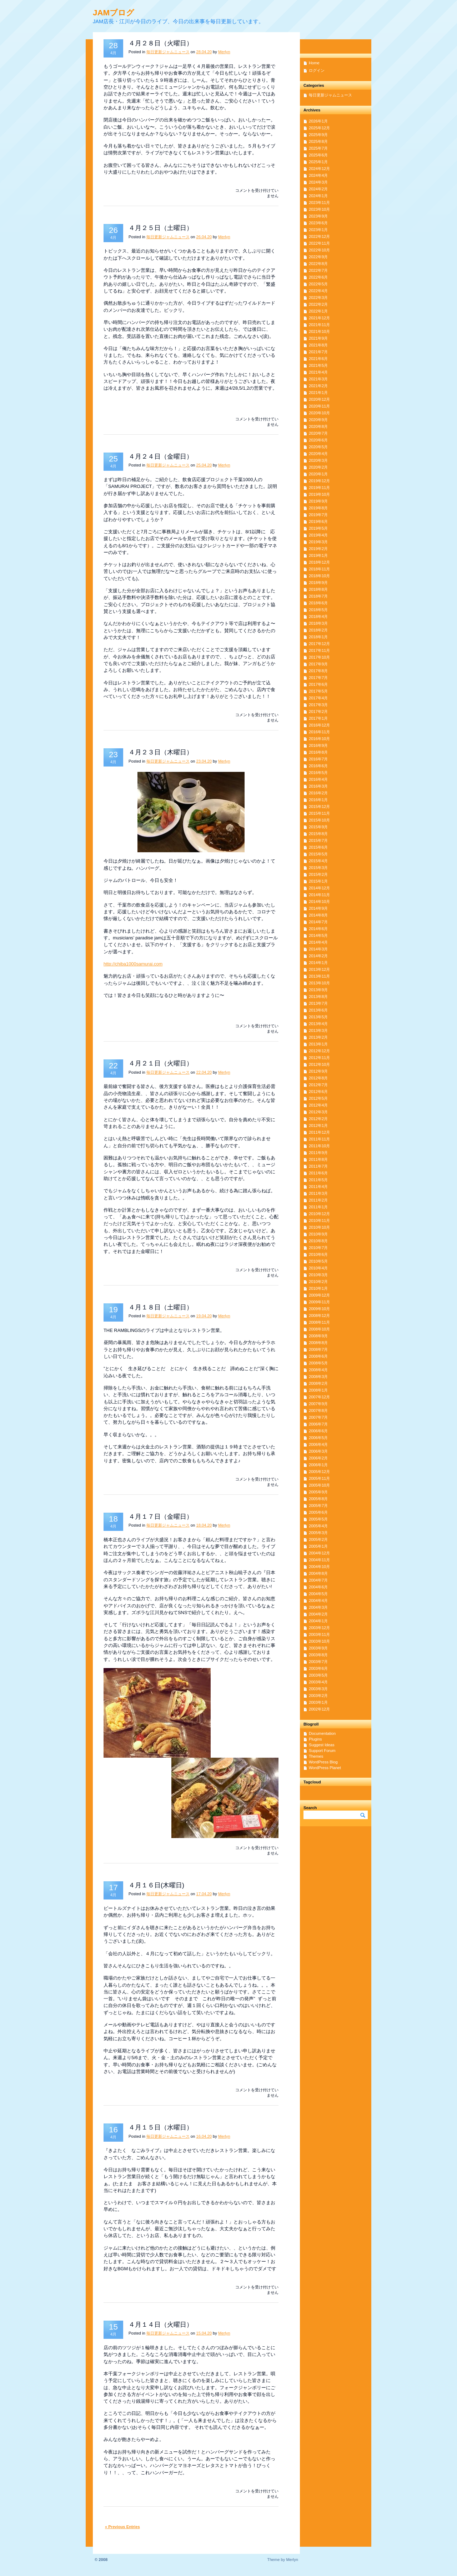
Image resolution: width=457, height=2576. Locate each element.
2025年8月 (318, 141)
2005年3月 (318, 1533)
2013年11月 (319, 976)
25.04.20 (204, 465)
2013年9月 (318, 990)
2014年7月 (318, 922)
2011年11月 (319, 1139)
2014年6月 (318, 929)
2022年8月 (318, 263)
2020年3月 (318, 460)
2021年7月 (318, 352)
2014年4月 (318, 942)
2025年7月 (318, 148)
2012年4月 (318, 1105)
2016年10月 (319, 739)
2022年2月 (318, 304)
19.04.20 (204, 1316)
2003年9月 (318, 1648)
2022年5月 (318, 284)
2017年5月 (318, 691)
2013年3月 (318, 1030)
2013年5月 (318, 1017)
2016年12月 (319, 725)
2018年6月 (318, 603)
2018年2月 (318, 630)
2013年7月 (318, 1003)
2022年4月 (318, 291)
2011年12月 (319, 1132)
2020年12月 (319, 399)
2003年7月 (318, 1661)
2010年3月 (318, 1275)
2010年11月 (319, 1220)
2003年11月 (319, 1634)
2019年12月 (319, 481)
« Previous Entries (122, 2527)
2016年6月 (318, 766)
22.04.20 (204, 1072)
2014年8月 (318, 915)
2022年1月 (318, 311)
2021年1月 (318, 392)
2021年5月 (318, 365)
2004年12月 (319, 1553)
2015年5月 (318, 854)
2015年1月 (318, 881)
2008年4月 (318, 1370)
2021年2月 (318, 386)
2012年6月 (318, 1091)
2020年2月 (318, 467)
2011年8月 (318, 1159)
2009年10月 (319, 1309)
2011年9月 (318, 1152)
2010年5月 (318, 1261)
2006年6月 (318, 1431)
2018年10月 (319, 576)
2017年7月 (318, 677)
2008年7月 (318, 1349)
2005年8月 (318, 1499)
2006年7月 (318, 1424)
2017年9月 (318, 664)
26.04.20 (204, 237)
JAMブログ (113, 12)
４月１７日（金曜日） (161, 1516)
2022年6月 (318, 277)
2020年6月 (318, 440)
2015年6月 (318, 847)
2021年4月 (318, 372)
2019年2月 (318, 548)
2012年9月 (318, 1071)
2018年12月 (319, 562)
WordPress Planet (325, 1768)
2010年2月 (318, 1281)
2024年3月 (318, 182)
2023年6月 (318, 223)
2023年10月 (319, 209)
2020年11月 (319, 406)
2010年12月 (319, 1214)
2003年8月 (318, 1655)
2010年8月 (318, 1241)
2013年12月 (319, 969)
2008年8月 (318, 1343)
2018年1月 (318, 637)
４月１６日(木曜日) (156, 1885)
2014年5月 (318, 935)
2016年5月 (318, 772)
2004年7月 (318, 1580)
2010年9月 (318, 1234)
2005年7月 (318, 1505)
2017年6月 (318, 684)
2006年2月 (318, 1458)
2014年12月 (319, 888)
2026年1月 (318, 121)
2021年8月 (318, 345)
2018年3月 (318, 623)
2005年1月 (318, 1546)
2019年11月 (319, 487)
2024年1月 (318, 196)
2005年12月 (319, 1471)
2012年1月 (318, 1125)
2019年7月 (318, 515)
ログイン (317, 70)
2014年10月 (319, 901)
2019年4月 (318, 535)
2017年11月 (319, 650)
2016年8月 (318, 752)
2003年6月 (318, 1668)
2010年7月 (318, 1247)
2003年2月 (318, 1695)
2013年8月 (318, 996)
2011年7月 (318, 1166)
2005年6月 (318, 1512)
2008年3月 (318, 1376)
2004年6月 (318, 1587)
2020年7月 (318, 433)
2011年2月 (318, 1200)
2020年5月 (318, 447)
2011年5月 (318, 1180)
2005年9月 (318, 1492)
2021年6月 (318, 358)
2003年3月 (318, 1689)
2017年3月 (318, 705)
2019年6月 (318, 521)
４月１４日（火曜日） (161, 2324)
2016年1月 (318, 800)
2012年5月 (318, 1098)
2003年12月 (319, 1628)
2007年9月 (318, 1404)
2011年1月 (318, 1207)
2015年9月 (318, 827)
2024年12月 (319, 168)
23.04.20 (204, 761)
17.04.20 (204, 1894)
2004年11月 (319, 1560)
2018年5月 (318, 610)
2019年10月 (319, 494)
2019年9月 (318, 501)
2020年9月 (318, 420)
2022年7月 (318, 270)
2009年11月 (319, 1302)
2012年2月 (318, 1119)
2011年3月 (318, 1193)
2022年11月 (319, 243)
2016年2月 (318, 793)
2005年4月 (318, 1526)
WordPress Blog (323, 1762)
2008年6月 (318, 1356)
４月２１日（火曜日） (161, 1063)
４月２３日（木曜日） (161, 752)
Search (310, 1808)
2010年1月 (318, 1288)
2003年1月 (318, 1702)
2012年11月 (319, 1057)
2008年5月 (318, 1363)
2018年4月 (318, 616)
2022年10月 (319, 250)
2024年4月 (318, 175)
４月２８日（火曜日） (161, 43)
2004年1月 (318, 1621)
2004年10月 (319, 1566)
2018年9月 (318, 582)
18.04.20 (204, 1525)
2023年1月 (318, 230)
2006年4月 (318, 1444)
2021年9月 (318, 338)
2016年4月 (318, 779)
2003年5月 (318, 1675)
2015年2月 (318, 874)
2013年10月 (319, 983)
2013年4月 (318, 1024)
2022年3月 (318, 297)
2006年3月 (318, 1451)
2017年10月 (319, 657)
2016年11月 (319, 732)
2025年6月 (318, 155)
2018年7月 (318, 596)
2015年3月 (318, 867)
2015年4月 (318, 861)
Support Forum (322, 1750)
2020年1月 (318, 474)
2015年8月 (318, 834)
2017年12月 (319, 643)
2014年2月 (318, 956)
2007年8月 (318, 1410)
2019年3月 (318, 542)
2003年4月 (318, 1682)
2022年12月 (319, 236)
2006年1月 (318, 1465)
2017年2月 (318, 711)
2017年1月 (318, 718)
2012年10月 (319, 1064)
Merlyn (224, 52)
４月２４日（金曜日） (161, 456)
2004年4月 (318, 1600)
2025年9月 (318, 135)
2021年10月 (319, 331)
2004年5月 (318, 1594)
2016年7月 (318, 759)
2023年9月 (318, 216)
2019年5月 (318, 528)
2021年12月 (319, 318)
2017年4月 (318, 698)
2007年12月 (319, 1397)
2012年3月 (318, 1112)
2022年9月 (318, 257)
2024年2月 (318, 189)
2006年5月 (318, 1438)
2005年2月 (318, 1539)
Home (314, 63)
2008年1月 (318, 1390)
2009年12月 (319, 1295)
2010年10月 (319, 1227)
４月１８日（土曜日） (161, 1307)
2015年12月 (319, 806)
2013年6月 (318, 1010)
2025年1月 (318, 162)
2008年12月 (319, 1315)
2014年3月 (318, 949)
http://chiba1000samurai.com (133, 964)
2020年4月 (318, 453)
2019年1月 (318, 555)
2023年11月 (319, 202)
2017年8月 (318, 671)
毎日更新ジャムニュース (168, 52)
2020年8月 (318, 426)
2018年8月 (318, 589)
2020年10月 (319, 413)
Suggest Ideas (322, 1745)
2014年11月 (319, 895)
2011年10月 (319, 1146)
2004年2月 (318, 1614)
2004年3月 (318, 1607)
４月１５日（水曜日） (161, 2127)
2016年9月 (318, 745)
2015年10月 (319, 820)
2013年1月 (318, 1044)
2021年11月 (319, 325)
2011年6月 (318, 1173)
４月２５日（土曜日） (161, 227)
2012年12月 (319, 1051)
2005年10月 (319, 1485)
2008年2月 (318, 1383)
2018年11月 (319, 569)
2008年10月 (319, 1329)
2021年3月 (318, 379)
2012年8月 (318, 1078)
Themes (316, 1756)
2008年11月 (319, 1322)
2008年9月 (318, 1336)
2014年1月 (318, 962)
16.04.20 (204, 2136)
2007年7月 (318, 1417)
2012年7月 (318, 1085)
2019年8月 (318, 508)
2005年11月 (319, 1478)
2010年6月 (318, 1254)
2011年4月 (318, 1186)
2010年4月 (318, 1268)
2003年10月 (319, 1641)
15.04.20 (204, 2333)
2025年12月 (319, 128)
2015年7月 (318, 840)
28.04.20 (204, 52)
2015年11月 (319, 813)
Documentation (322, 1733)
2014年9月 (318, 908)
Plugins (315, 1739)
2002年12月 (319, 1709)
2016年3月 (318, 786)
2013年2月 (318, 1037)
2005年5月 (318, 1519)
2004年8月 (318, 1573)
